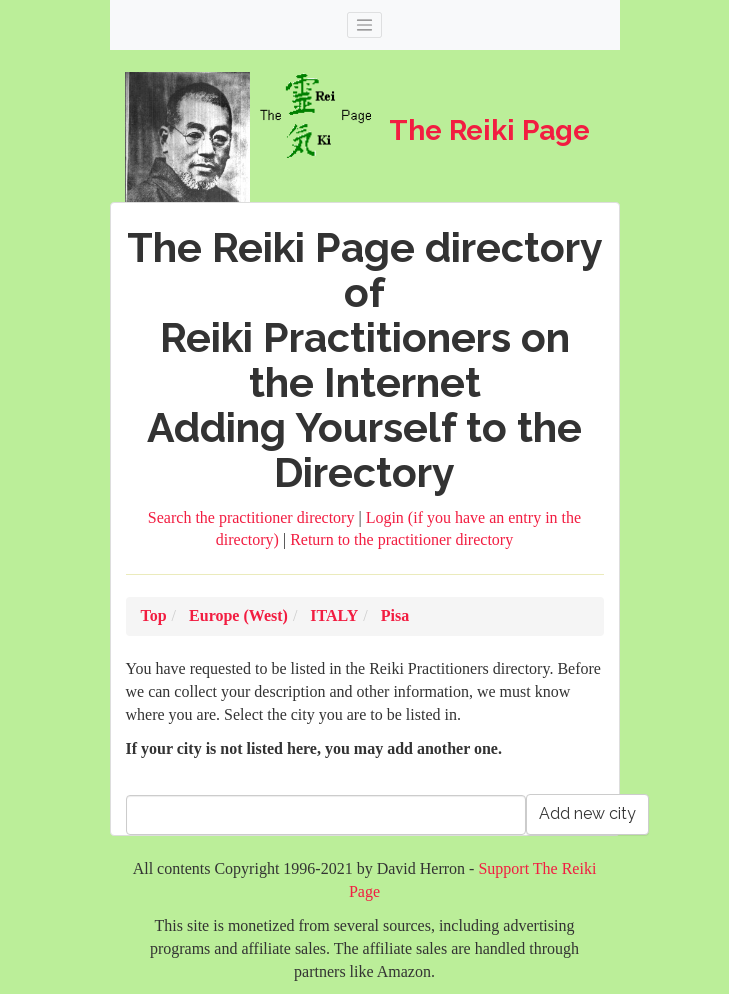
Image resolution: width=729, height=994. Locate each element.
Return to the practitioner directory (401, 539)
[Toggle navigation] (365, 25)
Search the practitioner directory (253, 517)
